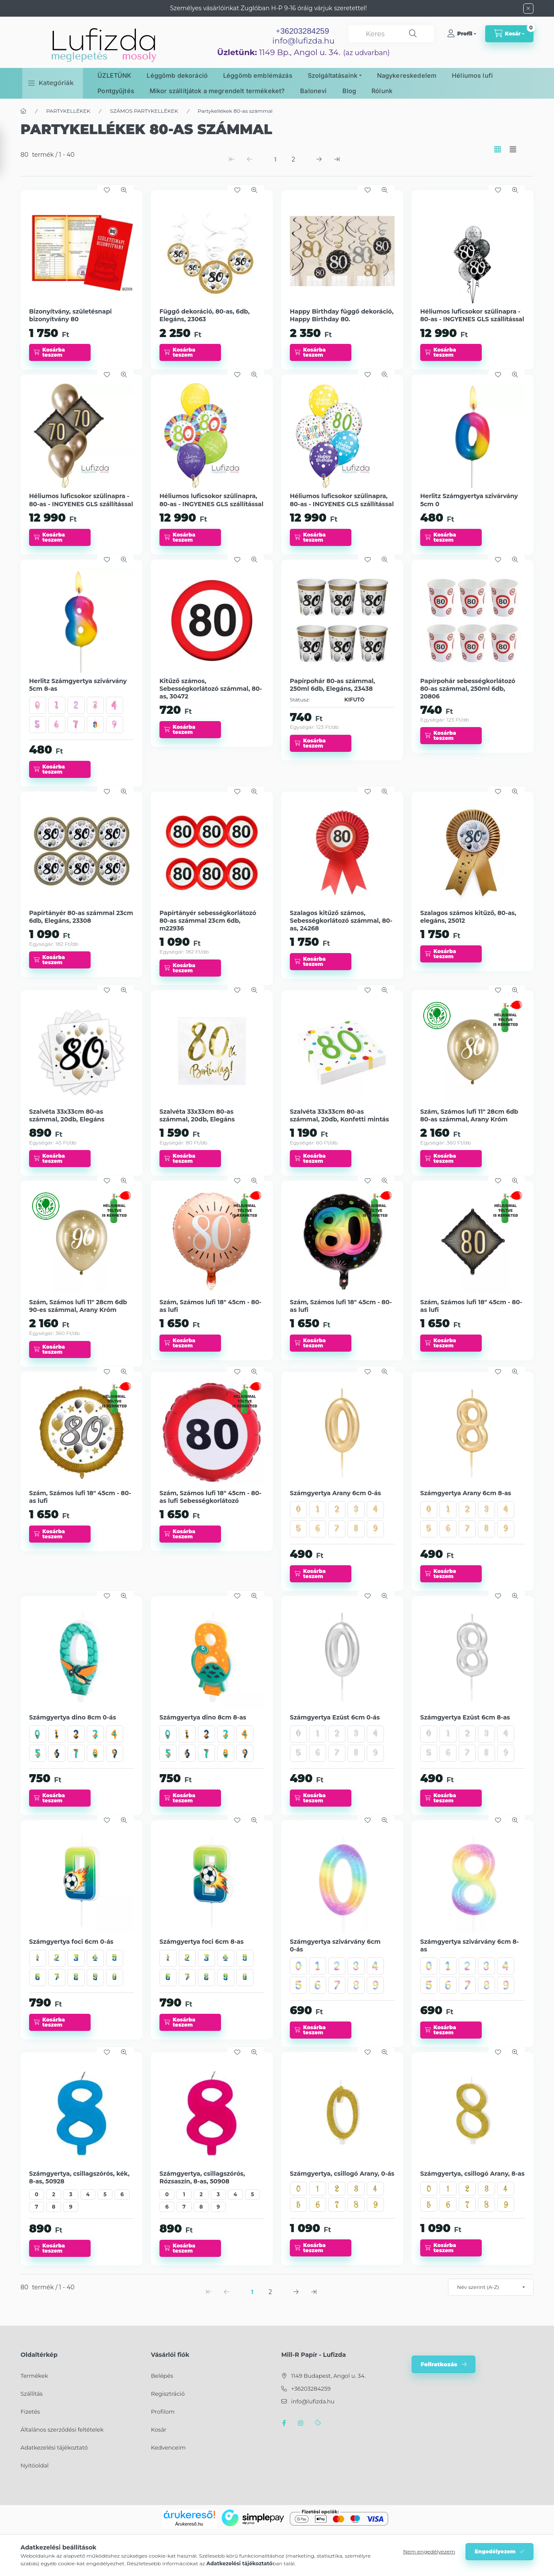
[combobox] (391, 33)
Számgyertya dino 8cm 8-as (202, 1717)
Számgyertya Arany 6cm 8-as (465, 1493)
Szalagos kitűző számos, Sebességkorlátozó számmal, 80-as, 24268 (341, 920)
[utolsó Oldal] (336, 158)
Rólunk (381, 90)
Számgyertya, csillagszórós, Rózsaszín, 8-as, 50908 (202, 2177)
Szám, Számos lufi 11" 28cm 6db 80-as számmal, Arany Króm (469, 1115)
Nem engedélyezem (429, 2551)
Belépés (162, 2375)
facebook (283, 2423)
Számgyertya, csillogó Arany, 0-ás (342, 2173)
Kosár (158, 2429)
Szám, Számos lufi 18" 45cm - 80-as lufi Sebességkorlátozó (210, 1497)
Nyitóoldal (35, 2465)
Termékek (34, 2375)
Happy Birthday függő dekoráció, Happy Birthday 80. (342, 315)
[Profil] (461, 33)
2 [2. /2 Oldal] (293, 159)
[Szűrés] (8, 151)
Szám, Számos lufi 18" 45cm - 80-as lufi (210, 1306)
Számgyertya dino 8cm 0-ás (72, 1717)
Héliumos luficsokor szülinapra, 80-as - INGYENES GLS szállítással (211, 500)
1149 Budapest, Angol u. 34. (328, 2375)
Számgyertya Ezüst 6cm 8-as (465, 1717)
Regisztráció (168, 2393)
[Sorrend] (490, 2287)
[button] (51, 83)
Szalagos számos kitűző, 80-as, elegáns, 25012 (468, 916)
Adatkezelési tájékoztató (54, 2447)
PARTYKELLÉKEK (68, 111)
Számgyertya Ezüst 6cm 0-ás (335, 1717)
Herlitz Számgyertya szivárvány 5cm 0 (469, 500)
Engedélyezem (495, 2551)
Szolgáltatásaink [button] (332, 75)
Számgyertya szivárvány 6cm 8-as (469, 1945)
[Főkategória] (24, 111)
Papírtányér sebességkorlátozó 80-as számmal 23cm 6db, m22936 (207, 920)
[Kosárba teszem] (60, 352)
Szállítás (32, 2393)
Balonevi (313, 90)
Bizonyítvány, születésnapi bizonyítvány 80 (70, 315)
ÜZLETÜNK (114, 75)
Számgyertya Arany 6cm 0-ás (335, 1493)
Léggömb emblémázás (257, 75)
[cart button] (509, 33)
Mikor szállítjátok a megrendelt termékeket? (217, 90)
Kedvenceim (168, 2447)
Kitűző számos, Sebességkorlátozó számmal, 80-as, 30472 (210, 688)
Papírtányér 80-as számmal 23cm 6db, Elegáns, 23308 (81, 916)
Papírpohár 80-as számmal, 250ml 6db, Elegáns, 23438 (332, 684)
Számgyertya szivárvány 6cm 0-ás (335, 1945)
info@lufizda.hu (303, 41)
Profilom (163, 2411)
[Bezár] (528, 8)
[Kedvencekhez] (106, 190)
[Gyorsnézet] (124, 190)
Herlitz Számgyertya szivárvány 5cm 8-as (78, 684)
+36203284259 (310, 2388)
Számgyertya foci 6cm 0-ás (71, 1941)
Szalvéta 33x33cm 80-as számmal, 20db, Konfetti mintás (339, 1115)
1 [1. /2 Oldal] (275, 159)
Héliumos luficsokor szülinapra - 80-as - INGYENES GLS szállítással (472, 315)
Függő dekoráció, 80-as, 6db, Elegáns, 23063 (204, 315)
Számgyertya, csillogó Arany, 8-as (472, 2173)
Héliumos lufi (472, 75)
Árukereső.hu (189, 2523)
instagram (300, 2423)
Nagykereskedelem (406, 75)
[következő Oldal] (318, 158)
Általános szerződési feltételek (62, 2429)
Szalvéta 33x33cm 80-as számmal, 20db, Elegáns (66, 1115)
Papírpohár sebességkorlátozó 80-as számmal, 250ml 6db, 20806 (467, 688)
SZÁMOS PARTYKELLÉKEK (144, 111)
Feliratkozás (439, 2364)
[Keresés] (413, 34)
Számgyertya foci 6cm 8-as (201, 1941)
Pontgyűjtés (115, 90)
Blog (349, 90)
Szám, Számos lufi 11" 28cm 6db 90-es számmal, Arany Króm (78, 1306)
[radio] (513, 149)
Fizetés (30, 2411)
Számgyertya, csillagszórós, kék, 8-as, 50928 (79, 2177)
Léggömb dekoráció (177, 75)
